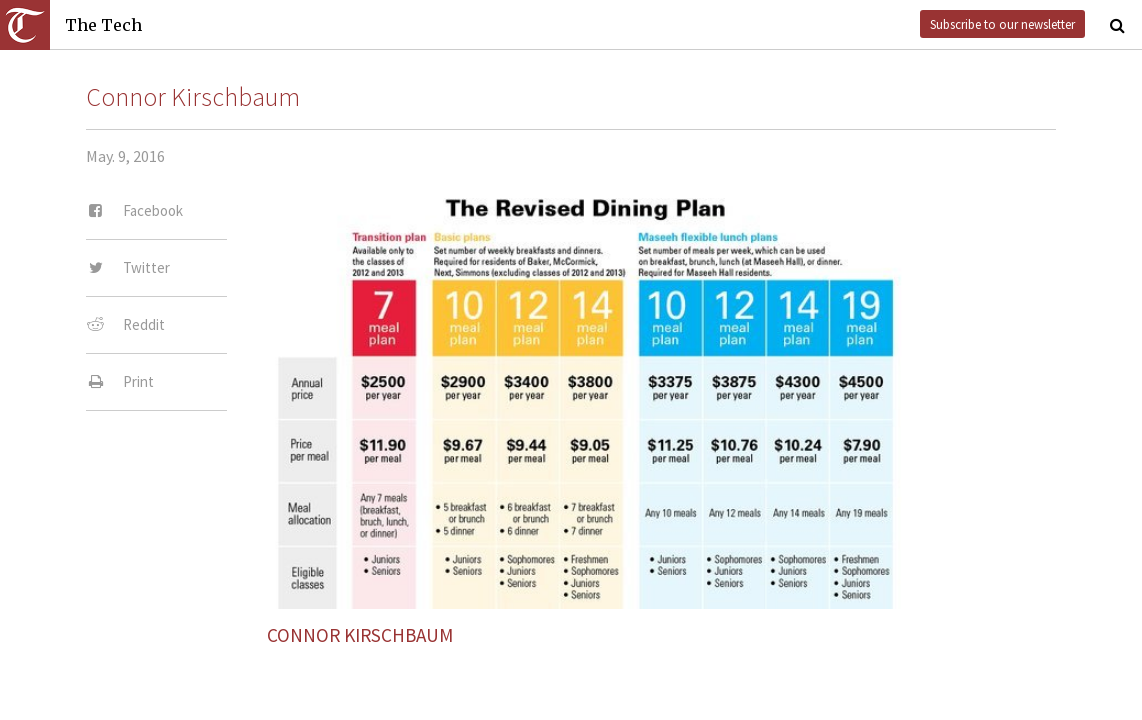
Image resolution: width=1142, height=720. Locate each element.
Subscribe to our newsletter (1002, 24)
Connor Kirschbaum (193, 97)
